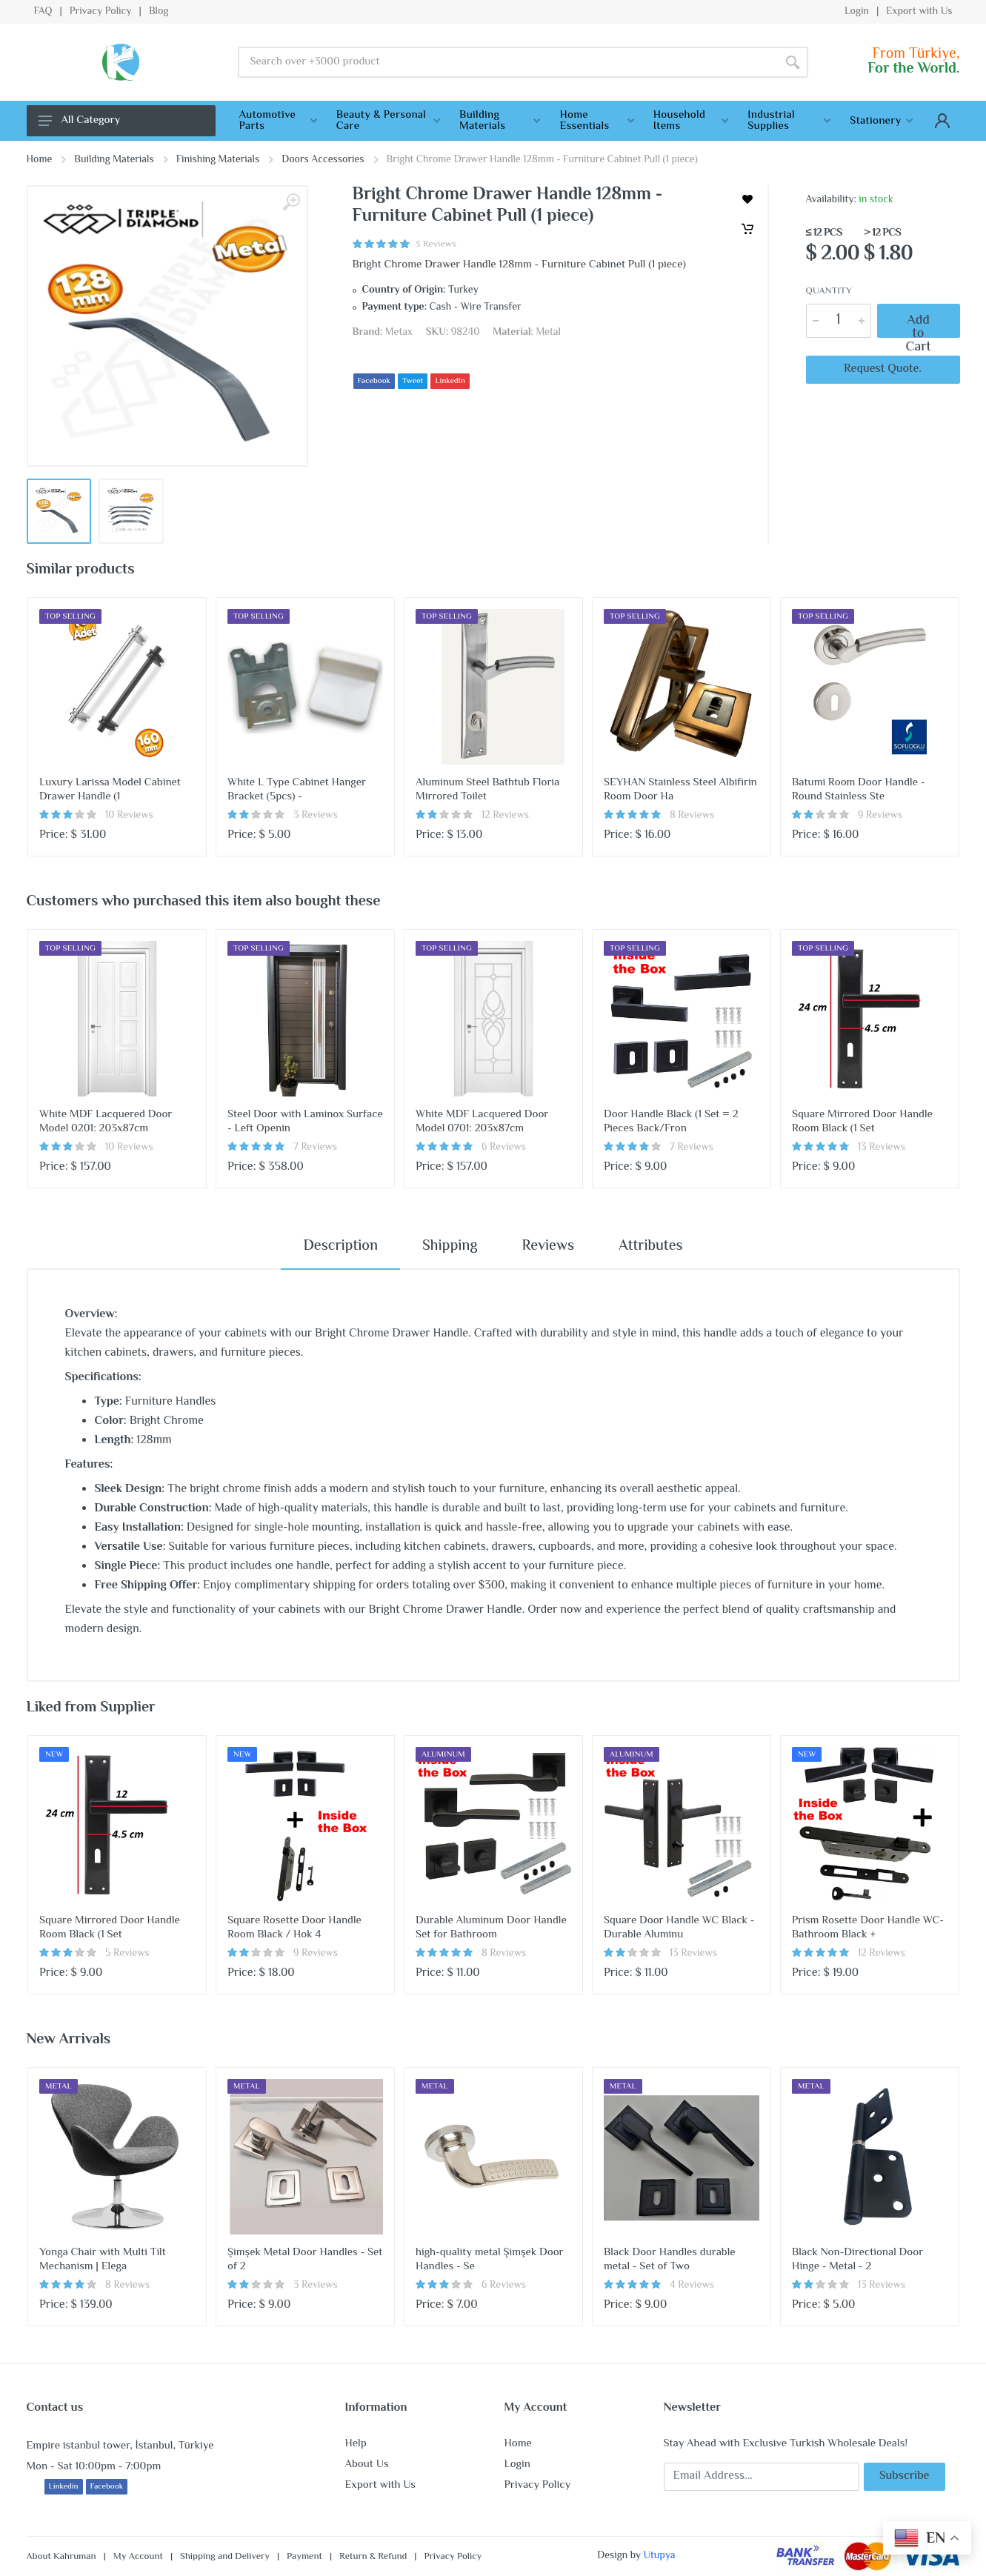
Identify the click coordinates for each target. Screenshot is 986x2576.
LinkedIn (449, 381)
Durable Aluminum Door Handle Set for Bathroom (491, 1927)
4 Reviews (692, 2285)
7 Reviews (315, 1147)
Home (40, 160)
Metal (548, 333)
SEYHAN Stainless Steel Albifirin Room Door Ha (680, 789)
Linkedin (64, 2486)
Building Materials (113, 160)
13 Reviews (881, 1147)
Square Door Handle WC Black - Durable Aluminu (679, 1927)
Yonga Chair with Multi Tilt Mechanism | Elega (102, 2259)
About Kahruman (61, 2556)
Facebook (374, 381)
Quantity (829, 291)
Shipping (449, 1246)
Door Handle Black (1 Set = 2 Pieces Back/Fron (671, 1121)
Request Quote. (883, 369)
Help (356, 2443)
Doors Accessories (323, 160)
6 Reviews (504, 1147)
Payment (304, 2556)
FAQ (43, 12)
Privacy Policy (101, 12)
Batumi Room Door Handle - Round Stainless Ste (858, 789)
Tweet (412, 381)
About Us (367, 2464)
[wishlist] (747, 199)
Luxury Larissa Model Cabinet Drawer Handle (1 (110, 789)
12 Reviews (505, 816)
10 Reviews (129, 816)
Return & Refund (373, 2556)
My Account (138, 2556)
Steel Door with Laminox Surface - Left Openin (305, 1121)
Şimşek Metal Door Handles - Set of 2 (304, 2259)
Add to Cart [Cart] (918, 320)
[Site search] (508, 62)
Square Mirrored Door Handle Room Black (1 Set (862, 1121)
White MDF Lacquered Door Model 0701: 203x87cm (482, 1121)
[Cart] (747, 229)
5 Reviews (127, 1954)
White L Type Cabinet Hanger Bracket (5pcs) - (296, 789)
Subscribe (904, 2476)
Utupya (659, 2556)
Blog (158, 12)
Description (340, 1246)
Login (857, 12)
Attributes (651, 1246)
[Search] (792, 62)
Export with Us (919, 12)
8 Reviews (692, 816)
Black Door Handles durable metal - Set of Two (670, 2259)
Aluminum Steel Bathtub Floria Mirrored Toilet (487, 789)
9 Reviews (880, 816)
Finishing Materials (218, 160)
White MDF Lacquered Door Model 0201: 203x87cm (105, 1121)
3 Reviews (315, 816)
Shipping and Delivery (225, 2556)
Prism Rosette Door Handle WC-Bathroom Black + (868, 1927)
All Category (80, 120)
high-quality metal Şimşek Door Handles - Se (490, 2259)
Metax (399, 333)
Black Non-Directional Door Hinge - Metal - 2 (857, 2259)
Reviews (548, 1246)
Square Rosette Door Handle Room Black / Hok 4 (294, 1927)
